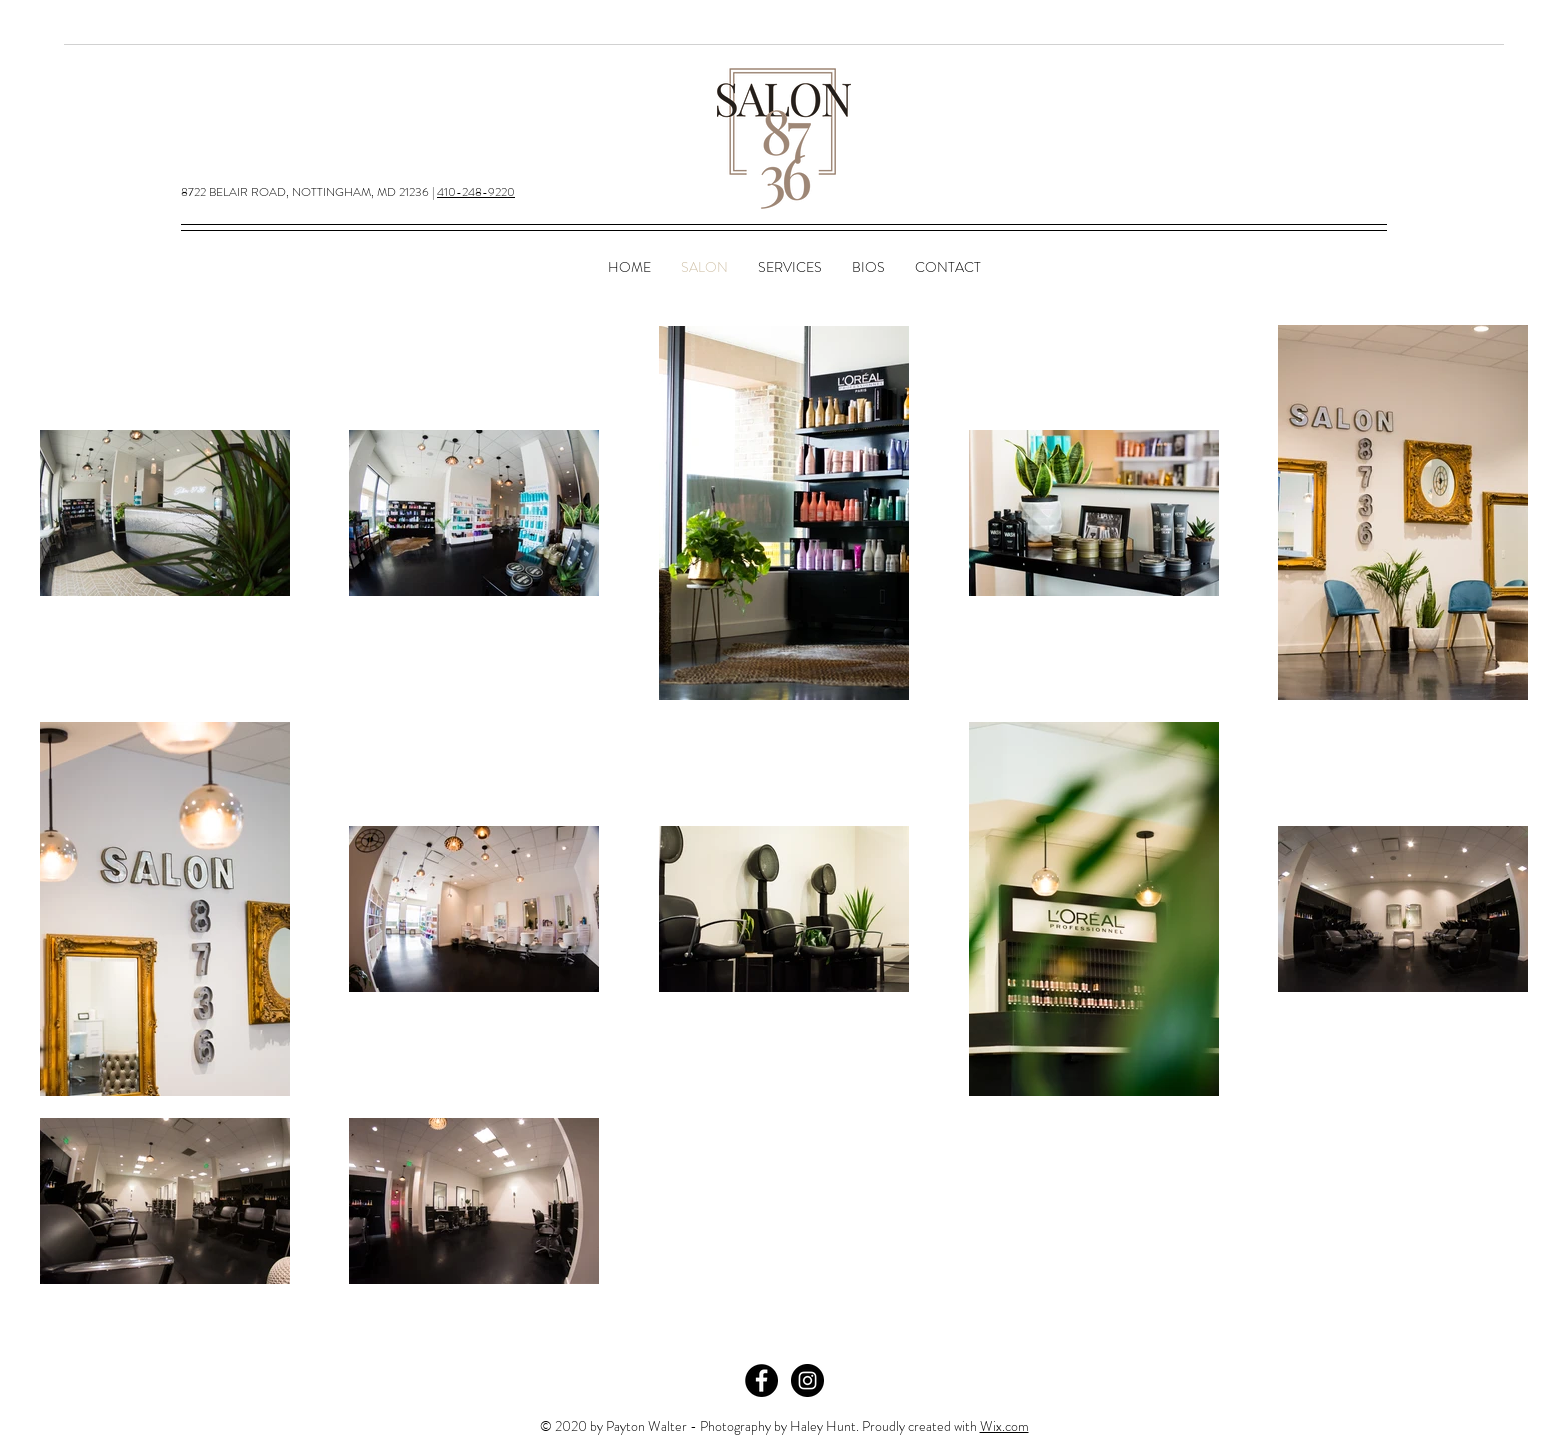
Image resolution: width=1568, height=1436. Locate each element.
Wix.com (1004, 1426)
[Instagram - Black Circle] (807, 1380)
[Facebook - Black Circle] (761, 1380)
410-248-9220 (476, 192)
